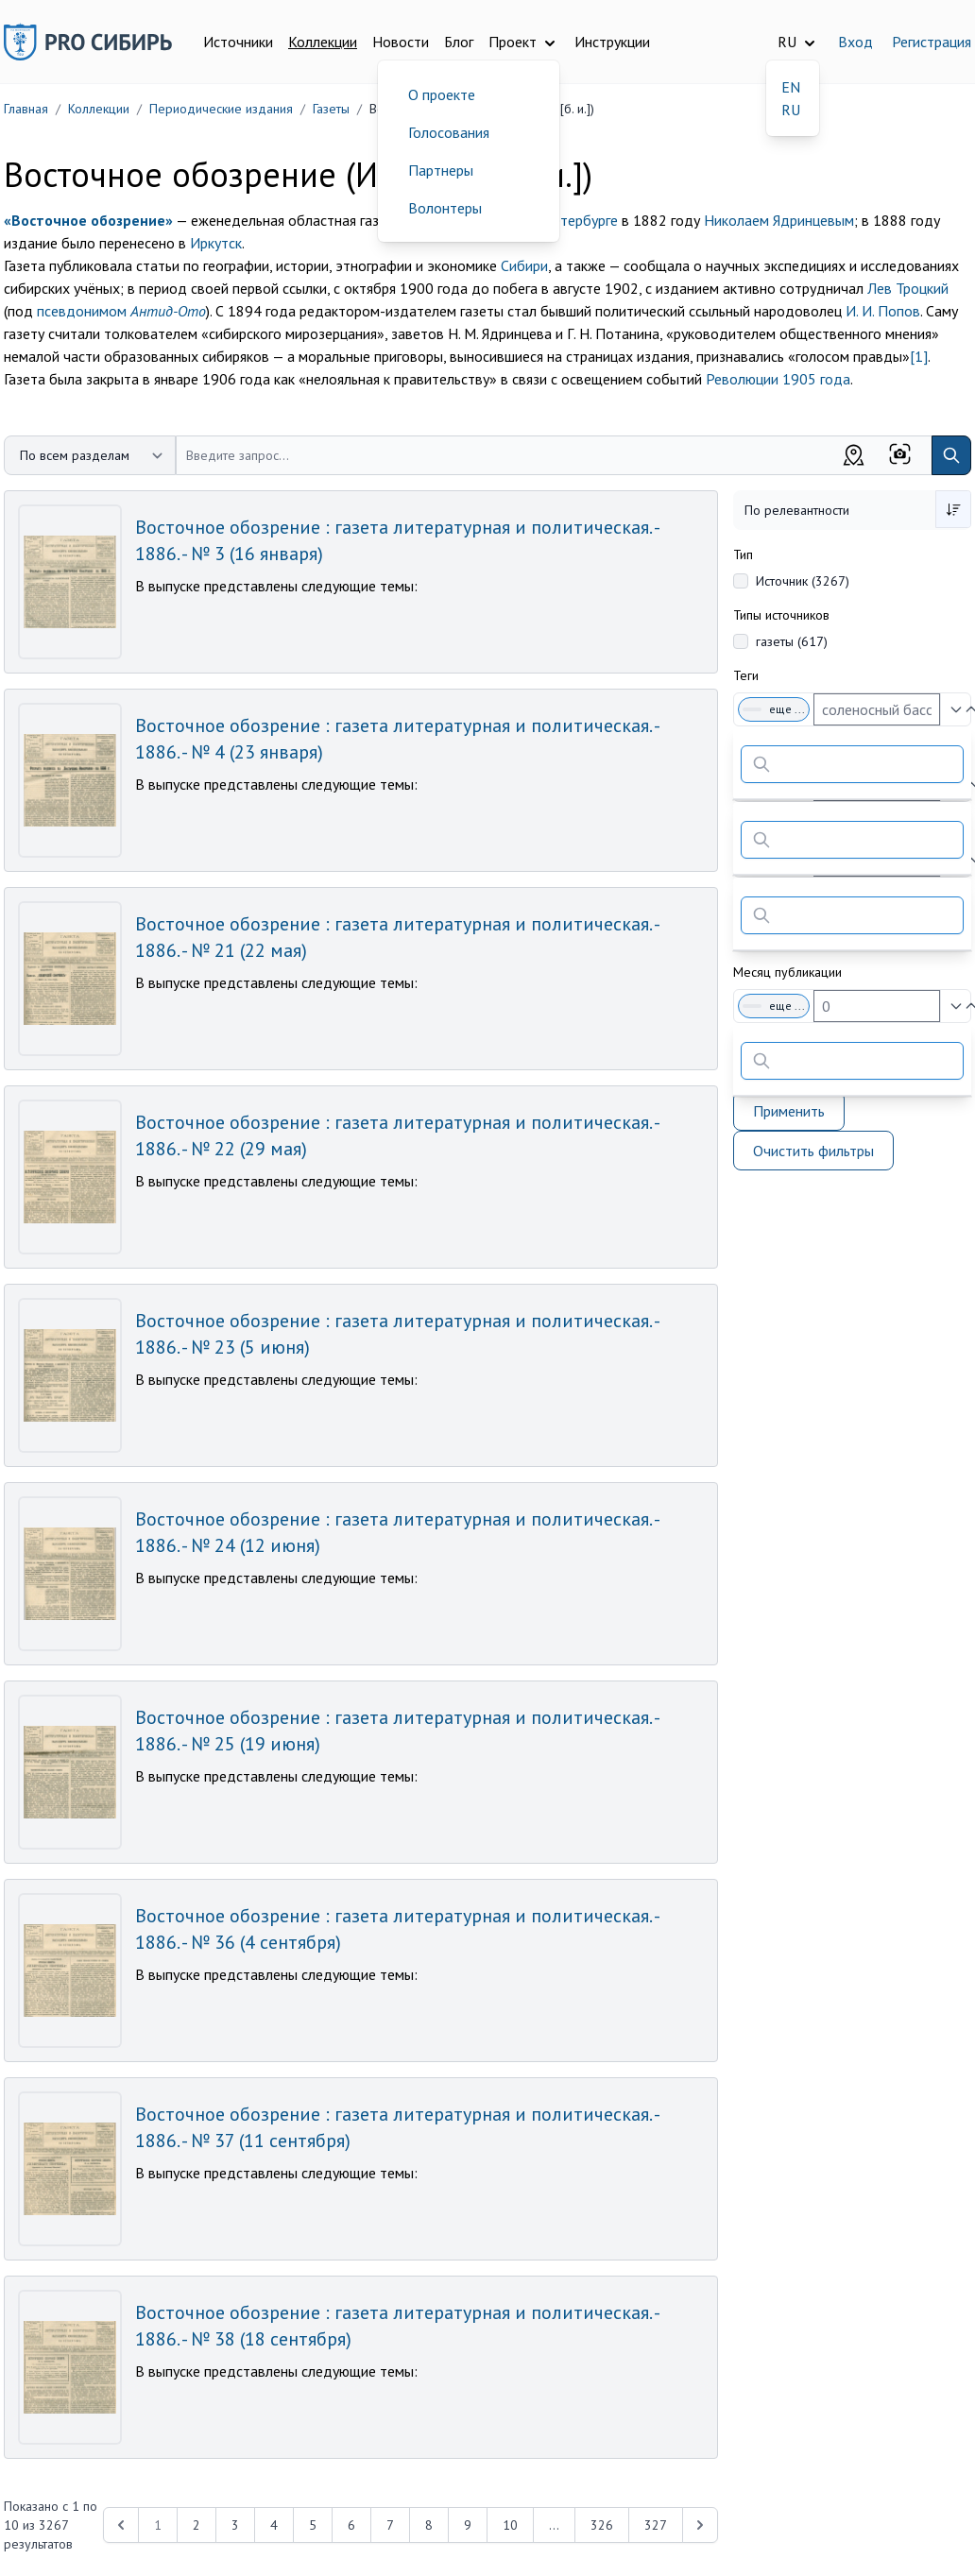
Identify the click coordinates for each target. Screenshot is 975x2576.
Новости (400, 41)
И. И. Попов (883, 310)
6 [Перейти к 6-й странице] (351, 2524)
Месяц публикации (787, 972)
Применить (789, 1110)
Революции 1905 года (778, 378)
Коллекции (322, 41)
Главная (26, 108)
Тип (743, 554)
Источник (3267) (802, 580)
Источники (238, 41)
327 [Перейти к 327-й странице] (655, 2524)
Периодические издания (221, 108)
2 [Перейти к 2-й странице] (196, 2524)
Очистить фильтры (813, 1150)
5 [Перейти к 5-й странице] (312, 2524)
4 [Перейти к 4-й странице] (274, 2524)
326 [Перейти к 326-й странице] (601, 2524)
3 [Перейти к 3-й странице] (235, 2524)
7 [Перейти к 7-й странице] (390, 2524)
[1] (919, 356)
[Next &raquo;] (700, 2525)
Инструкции (612, 41)
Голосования (448, 132)
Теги (746, 675)
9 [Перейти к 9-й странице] (467, 2524)
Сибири (524, 265)
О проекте (441, 94)
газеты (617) (792, 641)
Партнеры (440, 170)
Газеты (331, 108)
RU (790, 109)
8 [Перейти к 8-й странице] (429, 2524)
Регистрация (931, 41)
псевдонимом (121, 310)
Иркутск (216, 242)
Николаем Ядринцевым (779, 220)
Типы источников (781, 614)
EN (790, 86)
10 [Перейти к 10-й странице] (510, 2524)
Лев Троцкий (908, 288)
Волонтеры (445, 207)
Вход (855, 41)
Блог (458, 41)
